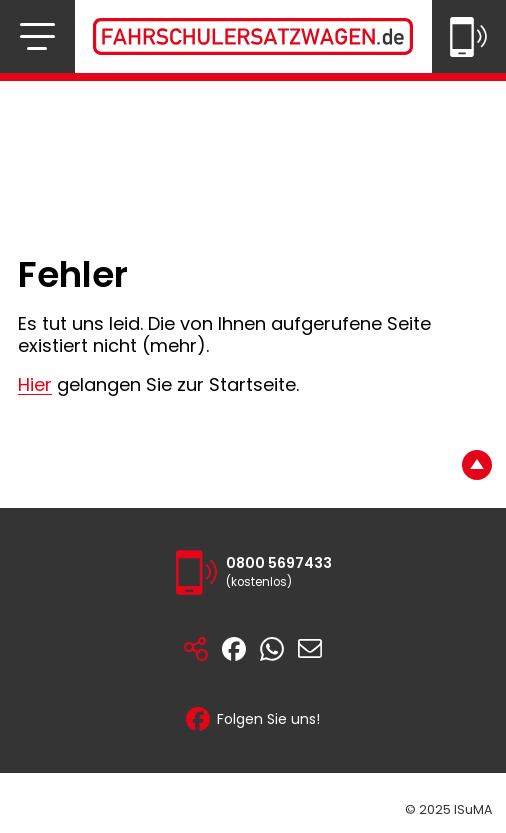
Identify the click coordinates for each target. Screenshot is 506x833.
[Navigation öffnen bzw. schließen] (37, 36)
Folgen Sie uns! (253, 719)
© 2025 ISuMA (448, 809)
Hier (35, 384)
